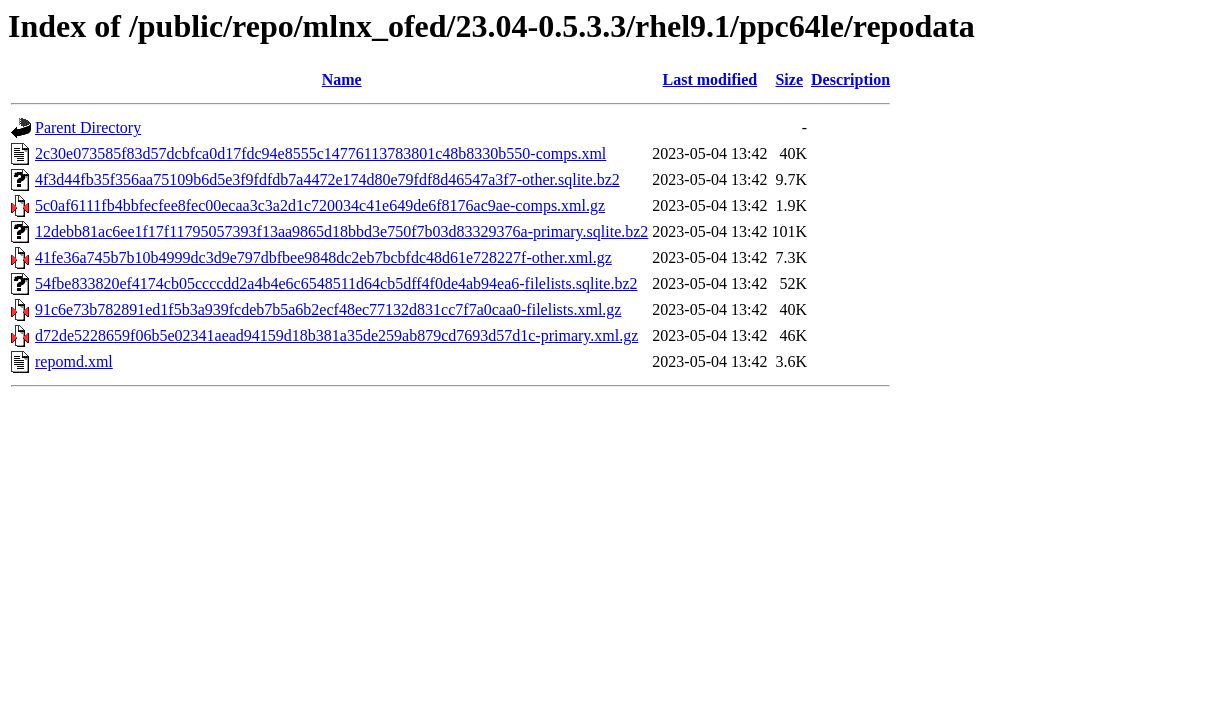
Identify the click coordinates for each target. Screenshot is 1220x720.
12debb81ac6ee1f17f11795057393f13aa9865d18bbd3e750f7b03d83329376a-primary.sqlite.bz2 (341, 231)
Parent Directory (88, 127)
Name (342, 79)
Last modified (710, 79)
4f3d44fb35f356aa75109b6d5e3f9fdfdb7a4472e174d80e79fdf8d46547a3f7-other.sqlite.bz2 (327, 179)
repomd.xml (74, 361)
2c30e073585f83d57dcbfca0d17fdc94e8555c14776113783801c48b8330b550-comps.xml (320, 153)
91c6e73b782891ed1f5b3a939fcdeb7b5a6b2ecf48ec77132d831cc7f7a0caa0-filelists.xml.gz (328, 309)
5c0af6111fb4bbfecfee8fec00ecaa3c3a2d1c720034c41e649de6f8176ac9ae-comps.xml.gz (320, 205)
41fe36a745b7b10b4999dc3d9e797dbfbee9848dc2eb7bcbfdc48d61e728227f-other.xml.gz (323, 257)
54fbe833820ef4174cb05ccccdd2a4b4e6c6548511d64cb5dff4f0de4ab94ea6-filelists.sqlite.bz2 (336, 283)
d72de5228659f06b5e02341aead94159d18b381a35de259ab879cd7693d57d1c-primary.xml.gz (336, 335)
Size (789, 79)
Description (850, 79)
